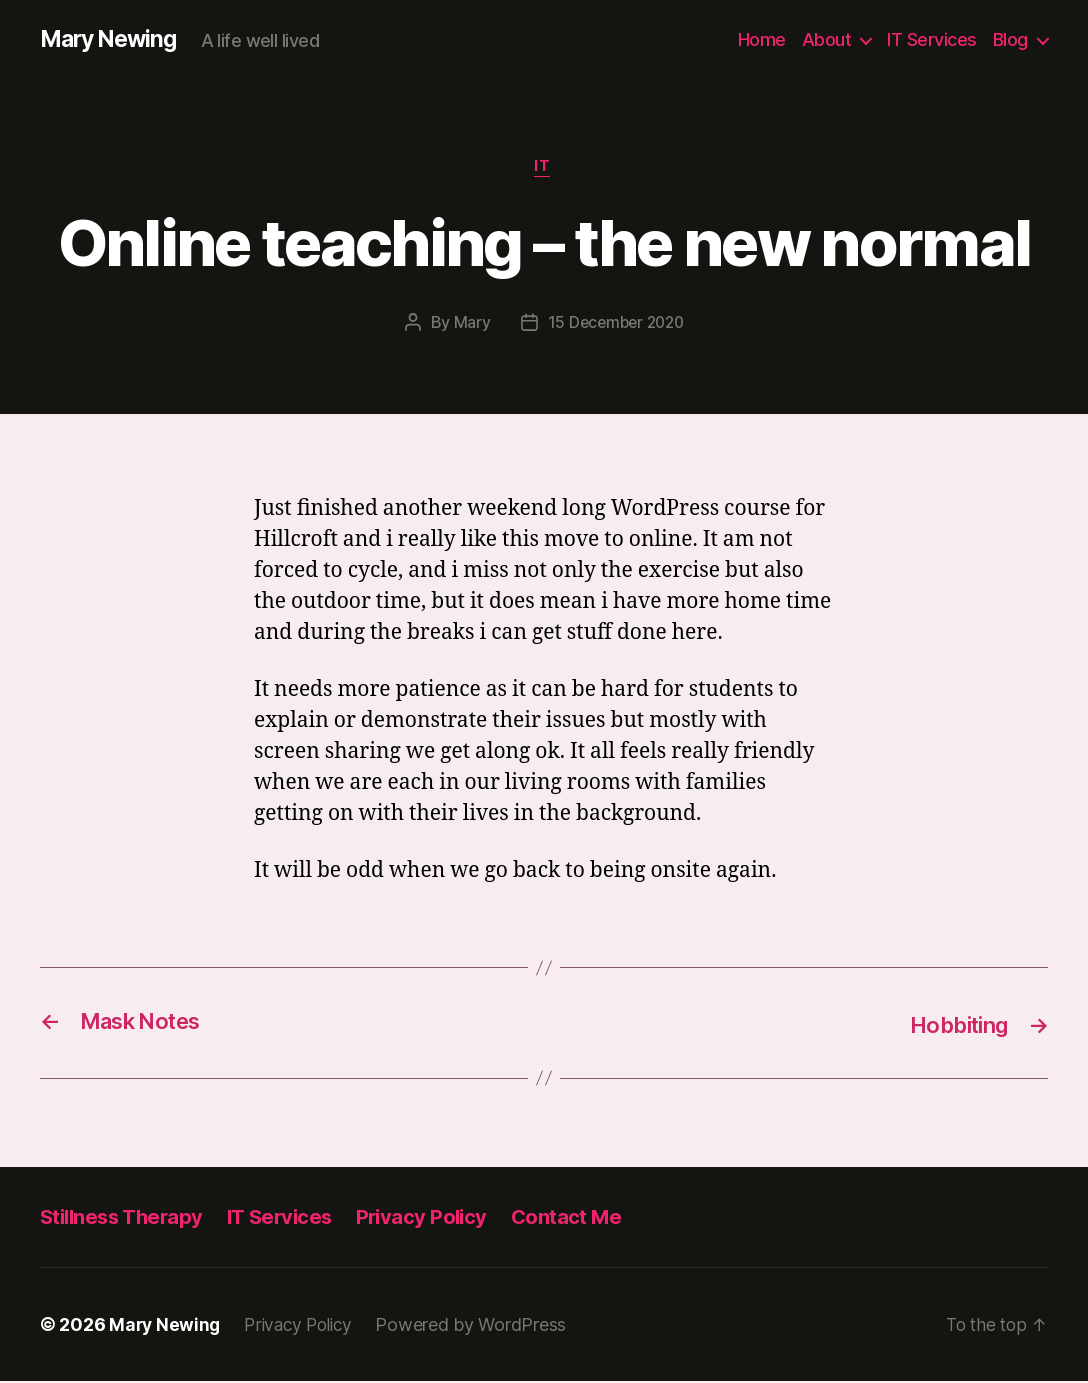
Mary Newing (112, 40)
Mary (468, 325)
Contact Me (585, 1218)
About (827, 39)
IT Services (932, 39)
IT (544, 169)
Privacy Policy (437, 1218)
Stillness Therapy (125, 1218)
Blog (1010, 39)
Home (762, 39)
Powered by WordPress (480, 1326)
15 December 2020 (616, 325)
